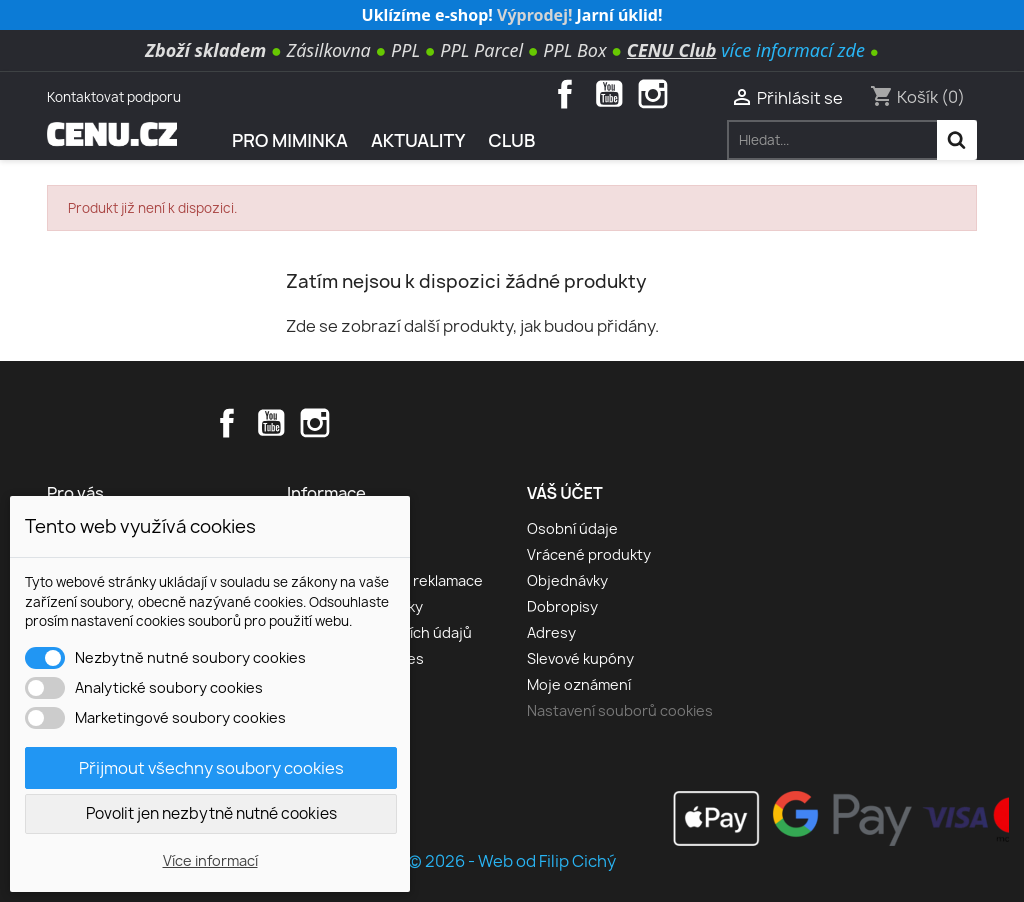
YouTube (609, 94)
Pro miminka (290, 140)
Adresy (551, 632)
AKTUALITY (418, 140)
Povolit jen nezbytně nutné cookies (211, 813)
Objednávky (567, 580)
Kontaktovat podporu (114, 97)
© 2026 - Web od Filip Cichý (512, 861)
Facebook (565, 94)
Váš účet (565, 493)
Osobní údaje (572, 528)
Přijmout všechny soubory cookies (211, 768)
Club (511, 140)
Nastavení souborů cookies (620, 710)
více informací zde (793, 50)
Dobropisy (562, 606)
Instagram (653, 94)
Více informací (210, 860)
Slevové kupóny (580, 658)
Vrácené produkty (589, 554)
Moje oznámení (579, 684)
